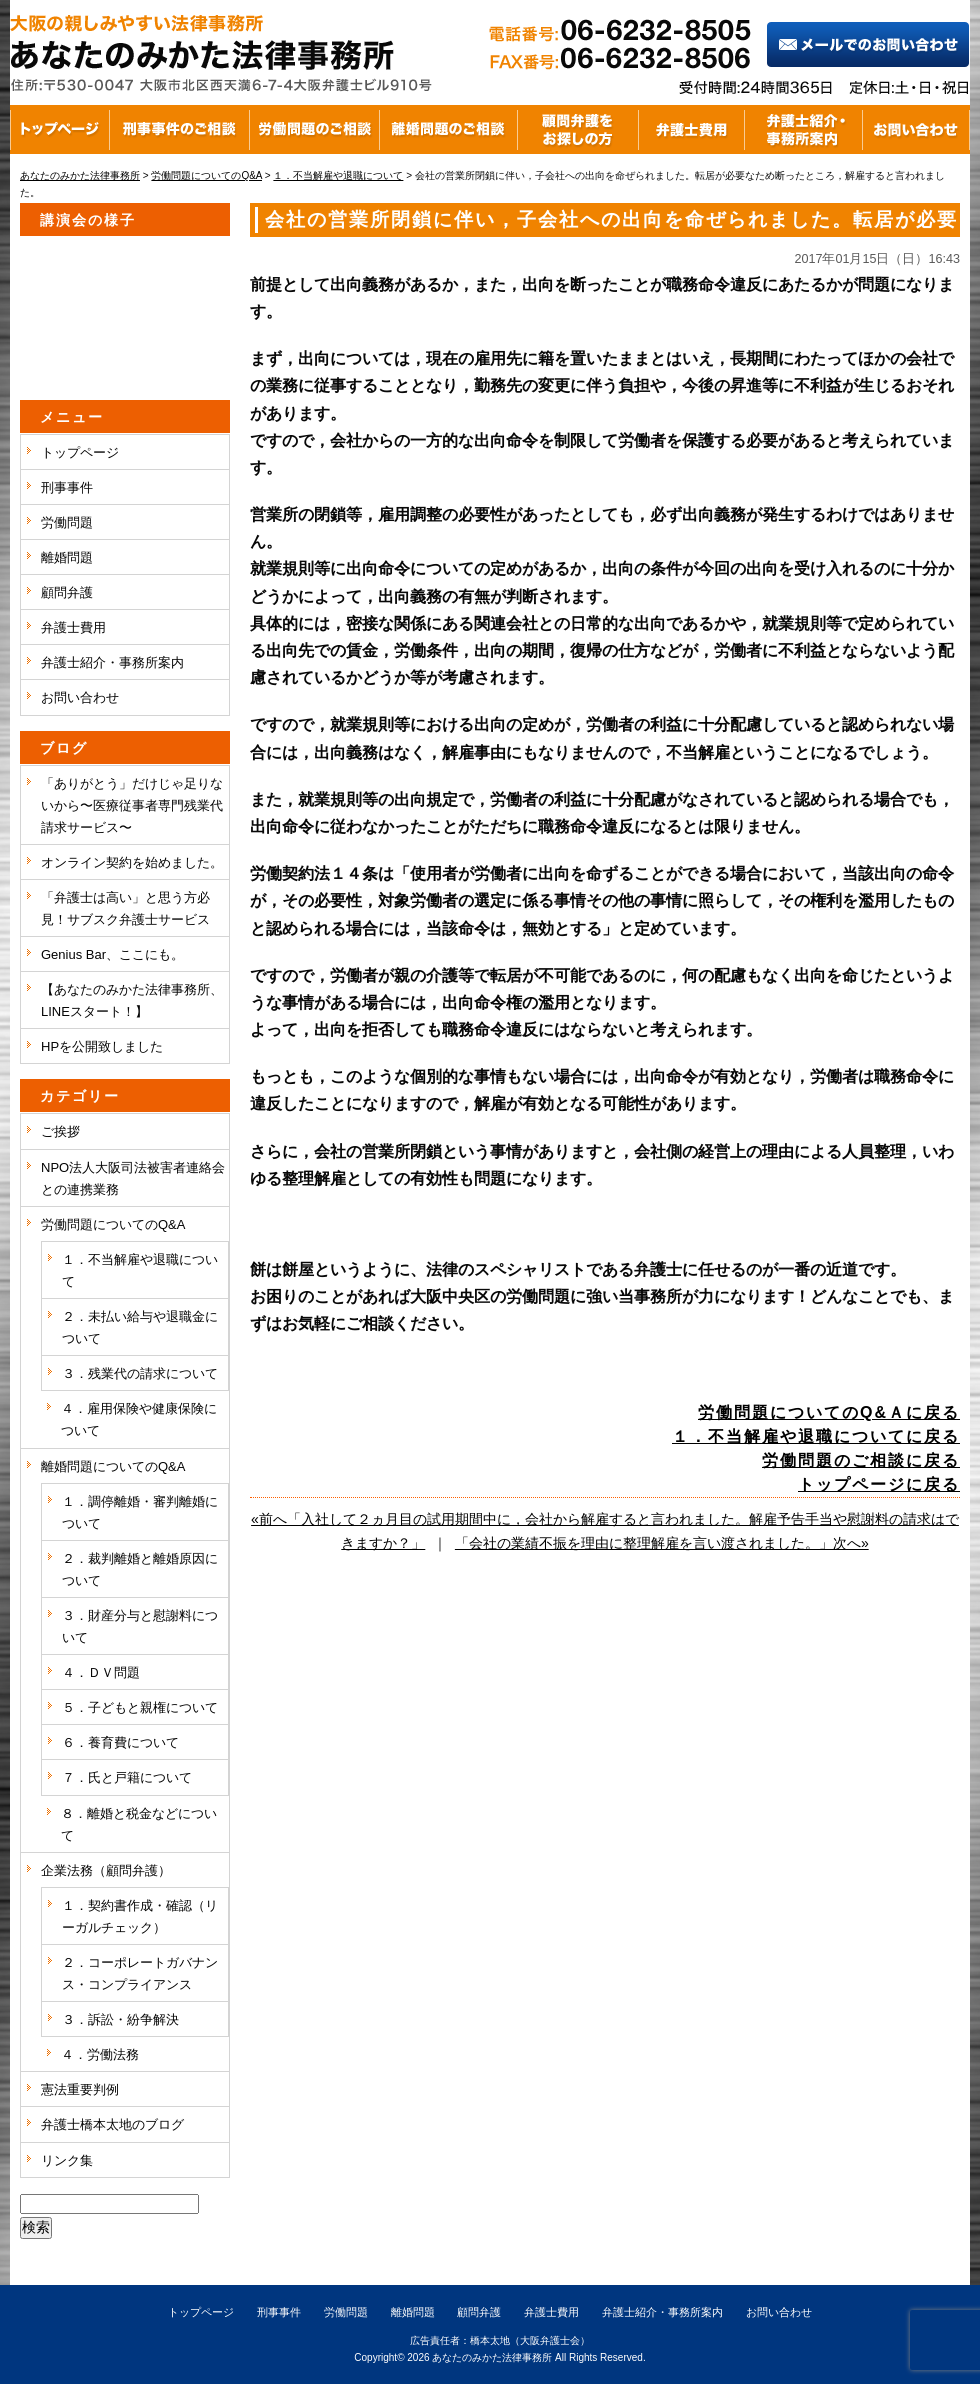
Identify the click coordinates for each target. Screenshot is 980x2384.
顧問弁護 (67, 592)
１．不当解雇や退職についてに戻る (816, 1436)
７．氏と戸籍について (127, 1777)
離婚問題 (67, 557)
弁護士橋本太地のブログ (112, 2124)
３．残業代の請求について (140, 1373)
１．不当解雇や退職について (140, 1270)
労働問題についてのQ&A (113, 1224)
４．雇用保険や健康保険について (139, 1419)
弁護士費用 (73, 627)
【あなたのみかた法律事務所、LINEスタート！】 (132, 1000)
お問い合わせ (80, 697)
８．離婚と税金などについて (139, 1824)
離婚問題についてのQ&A (113, 1466)
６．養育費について (120, 1742)
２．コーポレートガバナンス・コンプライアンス (140, 1973)
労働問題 (67, 522)
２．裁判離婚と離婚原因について (140, 1569)
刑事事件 (67, 487)
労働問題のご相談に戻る (861, 1460)
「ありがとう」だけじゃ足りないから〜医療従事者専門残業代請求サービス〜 (132, 805)
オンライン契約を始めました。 (132, 862)
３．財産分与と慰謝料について (140, 1626)
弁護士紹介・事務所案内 (112, 662)
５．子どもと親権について (140, 1707)
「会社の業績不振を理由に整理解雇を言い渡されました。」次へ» (662, 1543)
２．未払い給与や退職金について (140, 1327)
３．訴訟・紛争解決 (120, 2019)
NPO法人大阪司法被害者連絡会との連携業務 (133, 1178)
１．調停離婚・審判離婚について (140, 1512)
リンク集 (67, 2160)
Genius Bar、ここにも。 (112, 954)
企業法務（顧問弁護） (106, 1870)
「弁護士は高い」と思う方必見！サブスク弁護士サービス (125, 908)
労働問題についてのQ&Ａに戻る (829, 1412)
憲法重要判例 (80, 2089)
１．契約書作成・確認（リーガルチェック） (140, 1916)
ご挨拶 (60, 1131)
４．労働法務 (100, 2054)
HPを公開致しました (102, 1046)
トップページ (80, 452)
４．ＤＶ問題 (101, 1672)
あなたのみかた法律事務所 (492, 2357)
